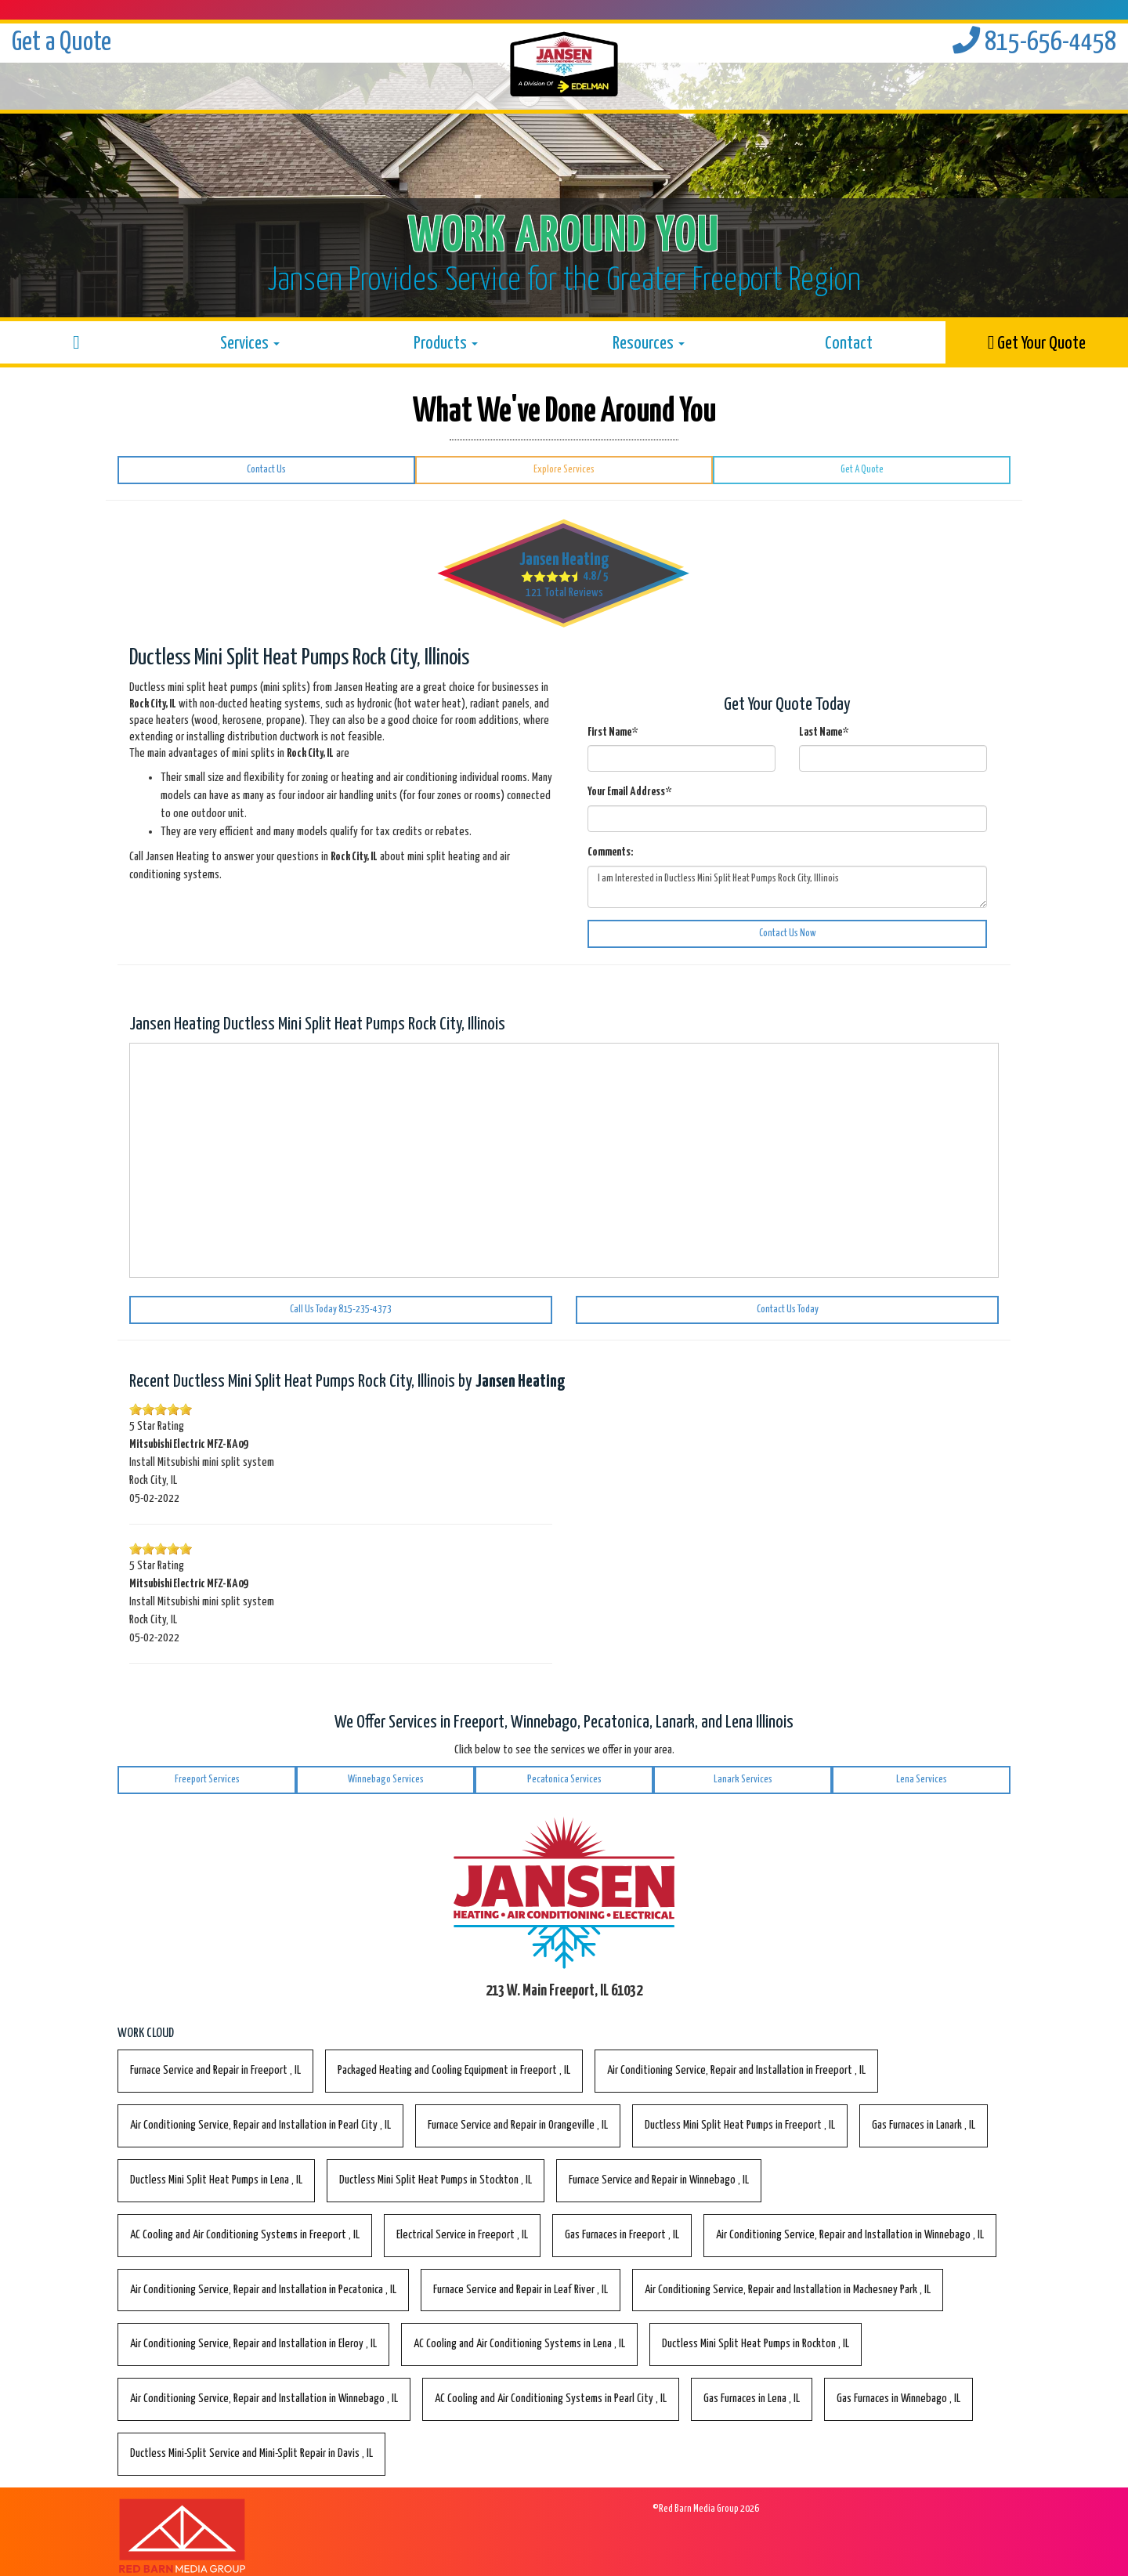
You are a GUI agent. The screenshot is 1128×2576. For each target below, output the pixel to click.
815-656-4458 (1034, 43)
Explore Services (564, 470)
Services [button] (250, 344)
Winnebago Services (386, 1780)
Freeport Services (207, 1780)
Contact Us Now (787, 933)
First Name (613, 732)
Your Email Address (629, 792)
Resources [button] (649, 344)
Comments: (610, 852)
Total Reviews (564, 593)
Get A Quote (862, 470)
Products (446, 344)
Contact (849, 344)
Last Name (823, 732)
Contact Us (266, 470)
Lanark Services (743, 1780)
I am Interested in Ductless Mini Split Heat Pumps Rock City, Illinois (787, 887)
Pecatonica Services (564, 1780)
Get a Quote (61, 43)
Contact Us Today (788, 1309)
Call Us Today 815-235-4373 (341, 1309)
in (215, 2070)
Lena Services (921, 1780)
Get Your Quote (1037, 343)
